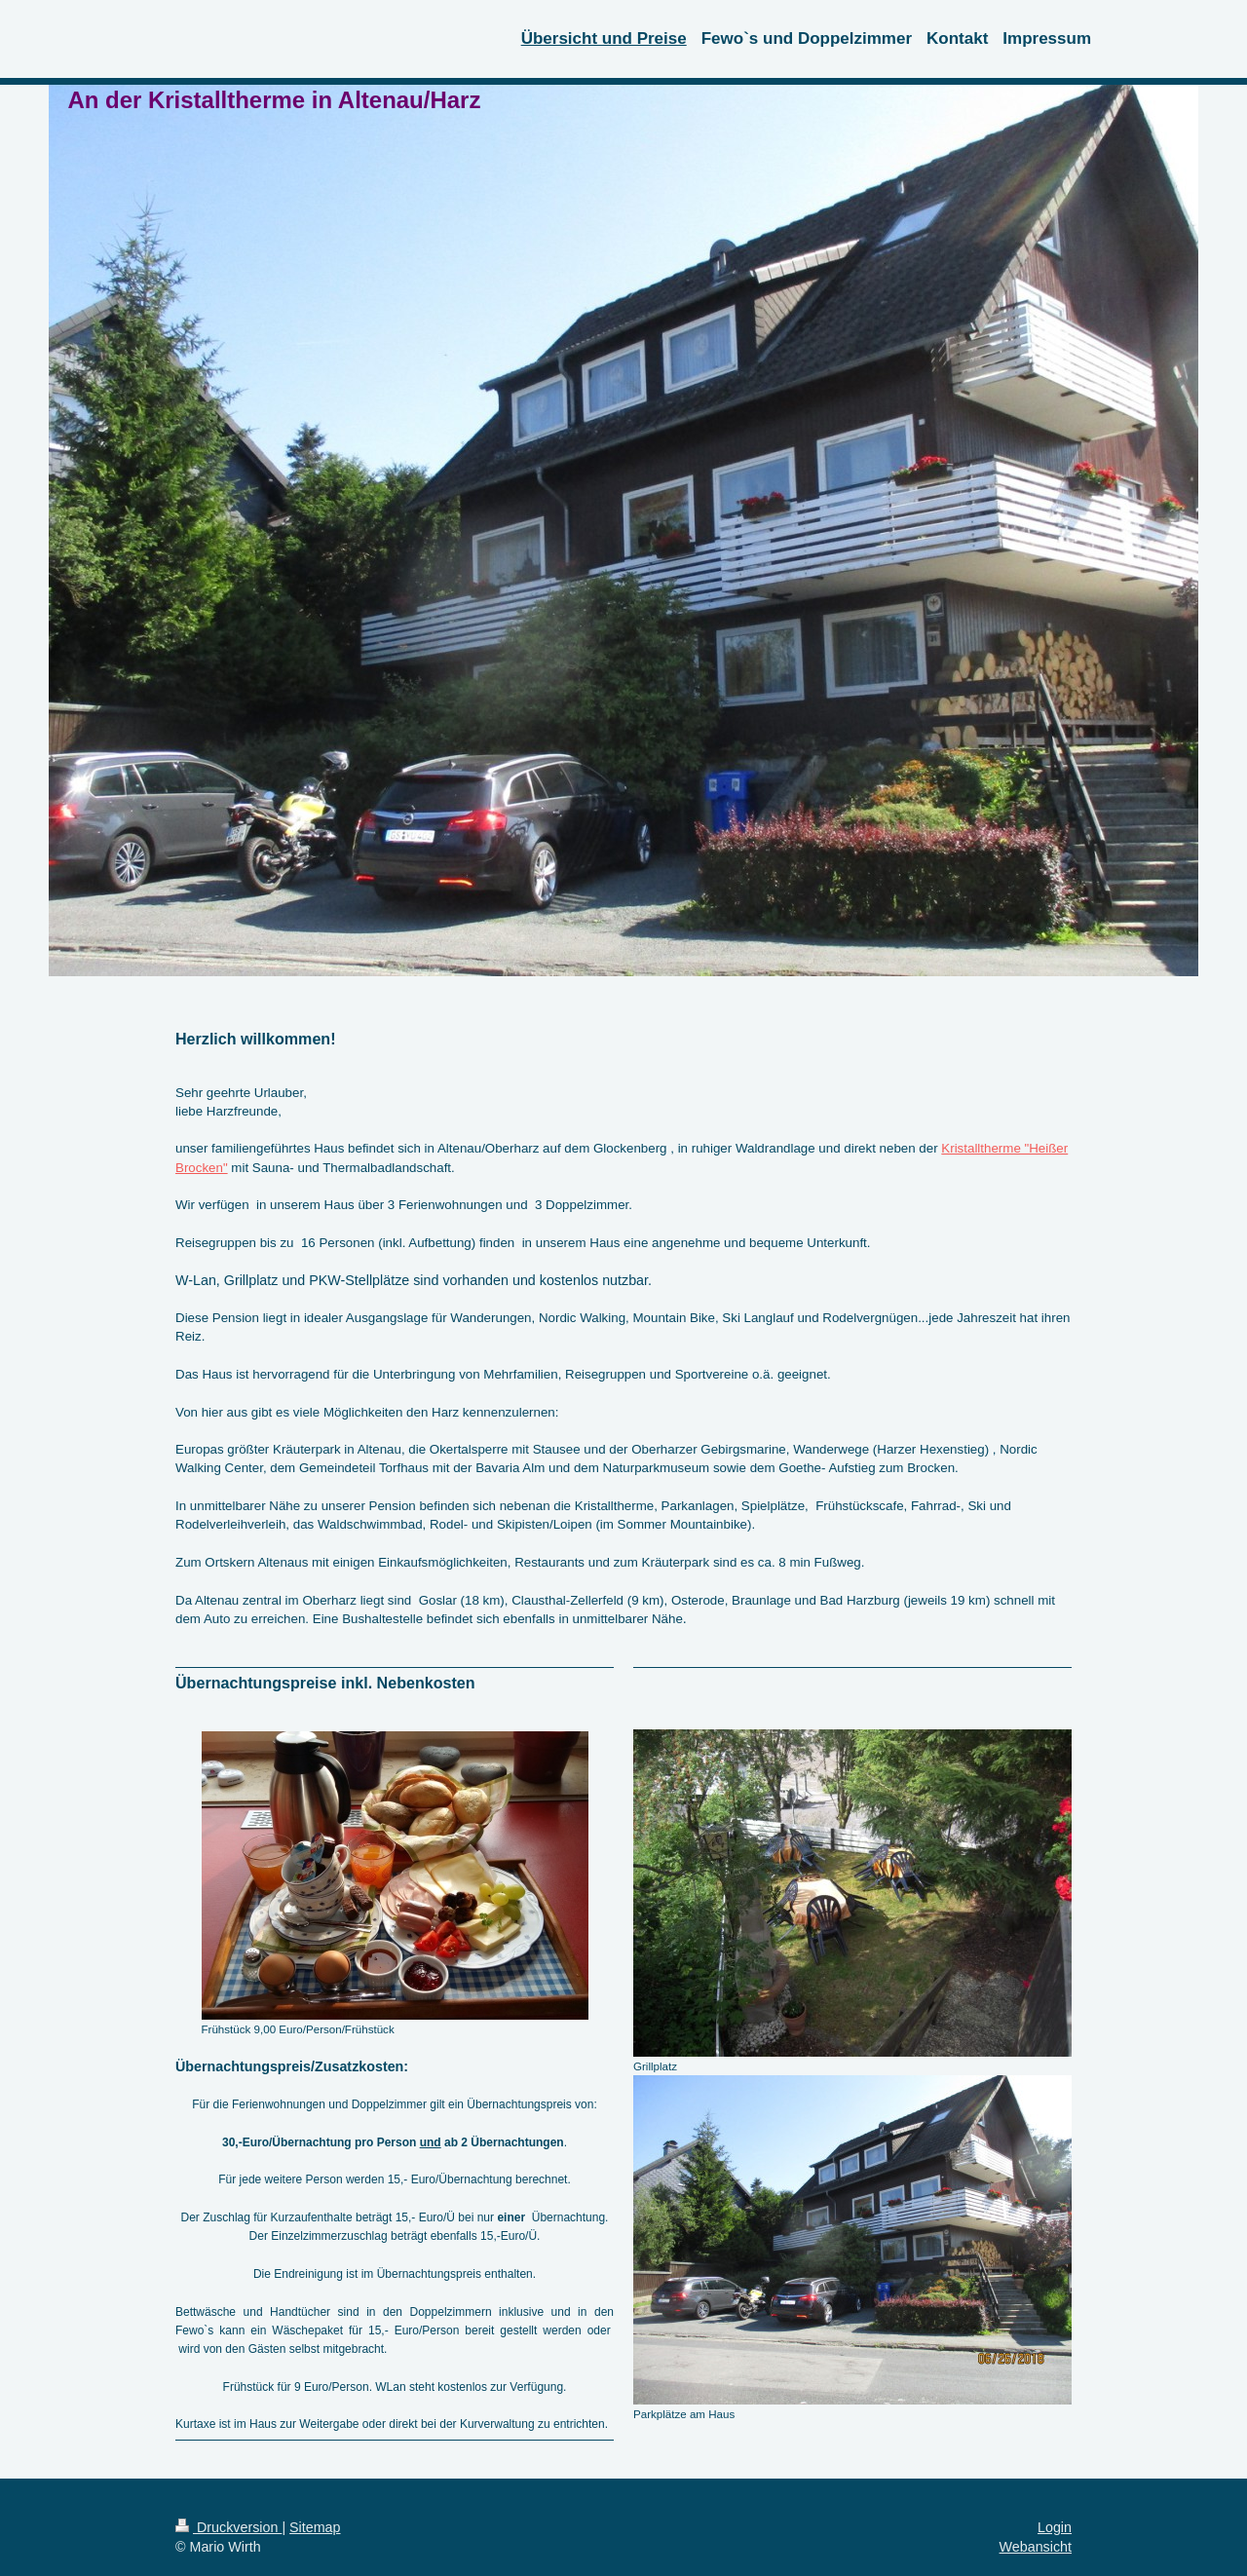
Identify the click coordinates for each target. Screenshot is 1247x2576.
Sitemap (314, 2527)
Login (1055, 2527)
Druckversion (228, 2527)
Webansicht (1036, 2547)
